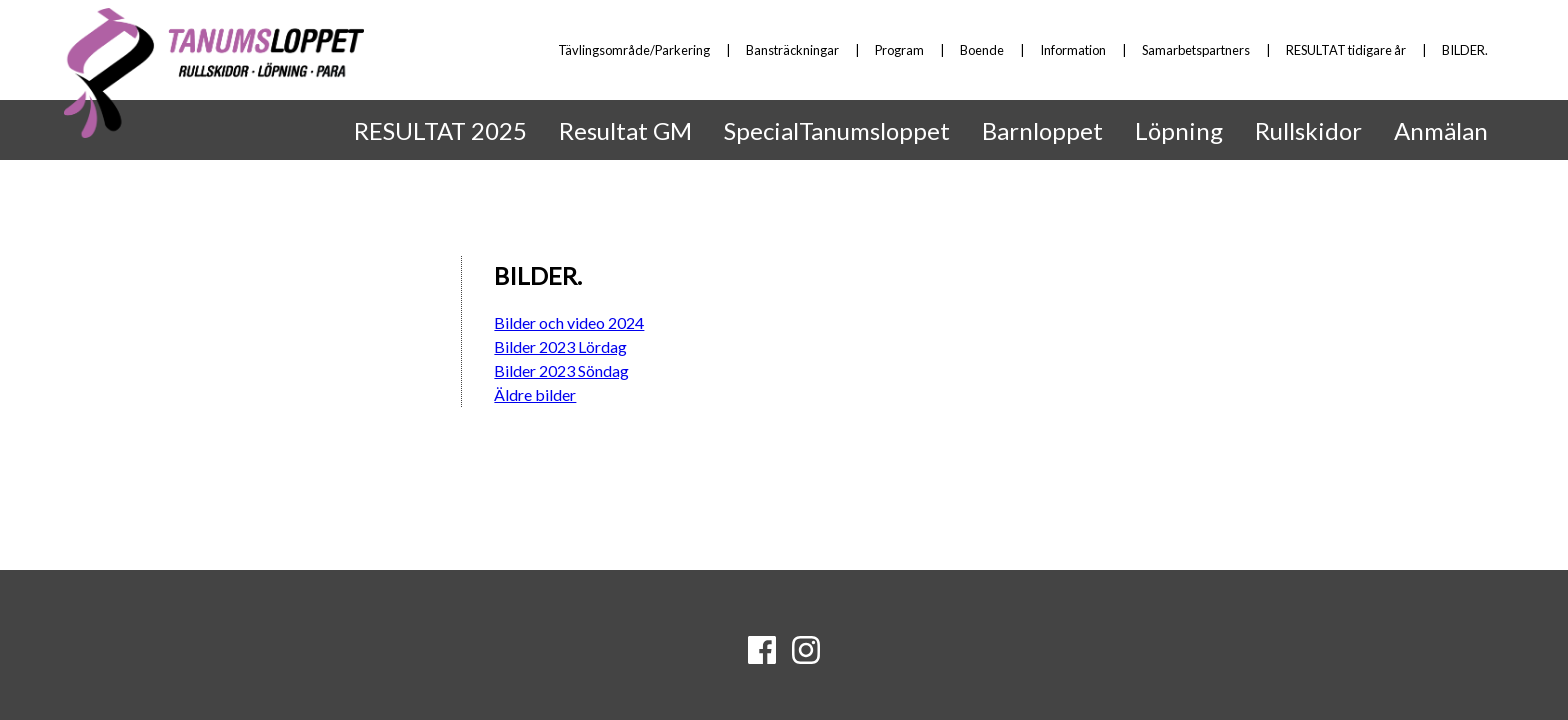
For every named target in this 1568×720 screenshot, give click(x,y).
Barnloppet (1042, 130)
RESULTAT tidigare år (1346, 50)
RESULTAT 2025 (440, 130)
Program (899, 50)
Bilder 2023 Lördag (560, 346)
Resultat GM (625, 130)
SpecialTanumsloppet (837, 130)
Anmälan (1441, 130)
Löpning (1179, 130)
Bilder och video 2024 (569, 322)
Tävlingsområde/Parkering (634, 50)
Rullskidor (1308, 130)
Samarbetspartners (1196, 50)
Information (1073, 50)
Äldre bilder (535, 394)
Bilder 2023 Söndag (561, 370)
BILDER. (1465, 50)
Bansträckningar (792, 50)
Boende (982, 50)
